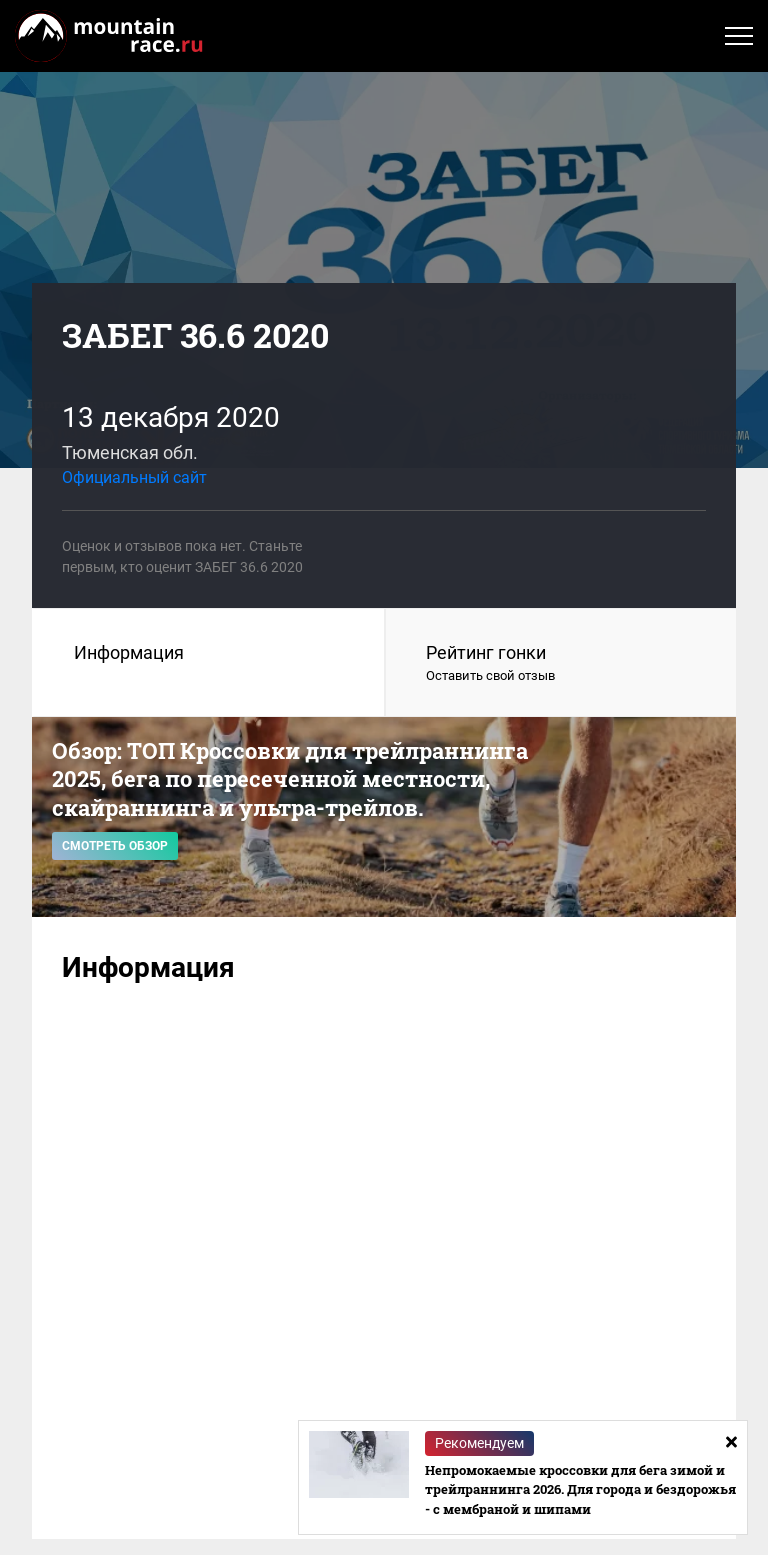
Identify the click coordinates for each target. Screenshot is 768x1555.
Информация (129, 652)
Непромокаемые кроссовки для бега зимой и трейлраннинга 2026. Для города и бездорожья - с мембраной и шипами (580, 1489)
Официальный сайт (134, 477)
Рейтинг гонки (561, 664)
